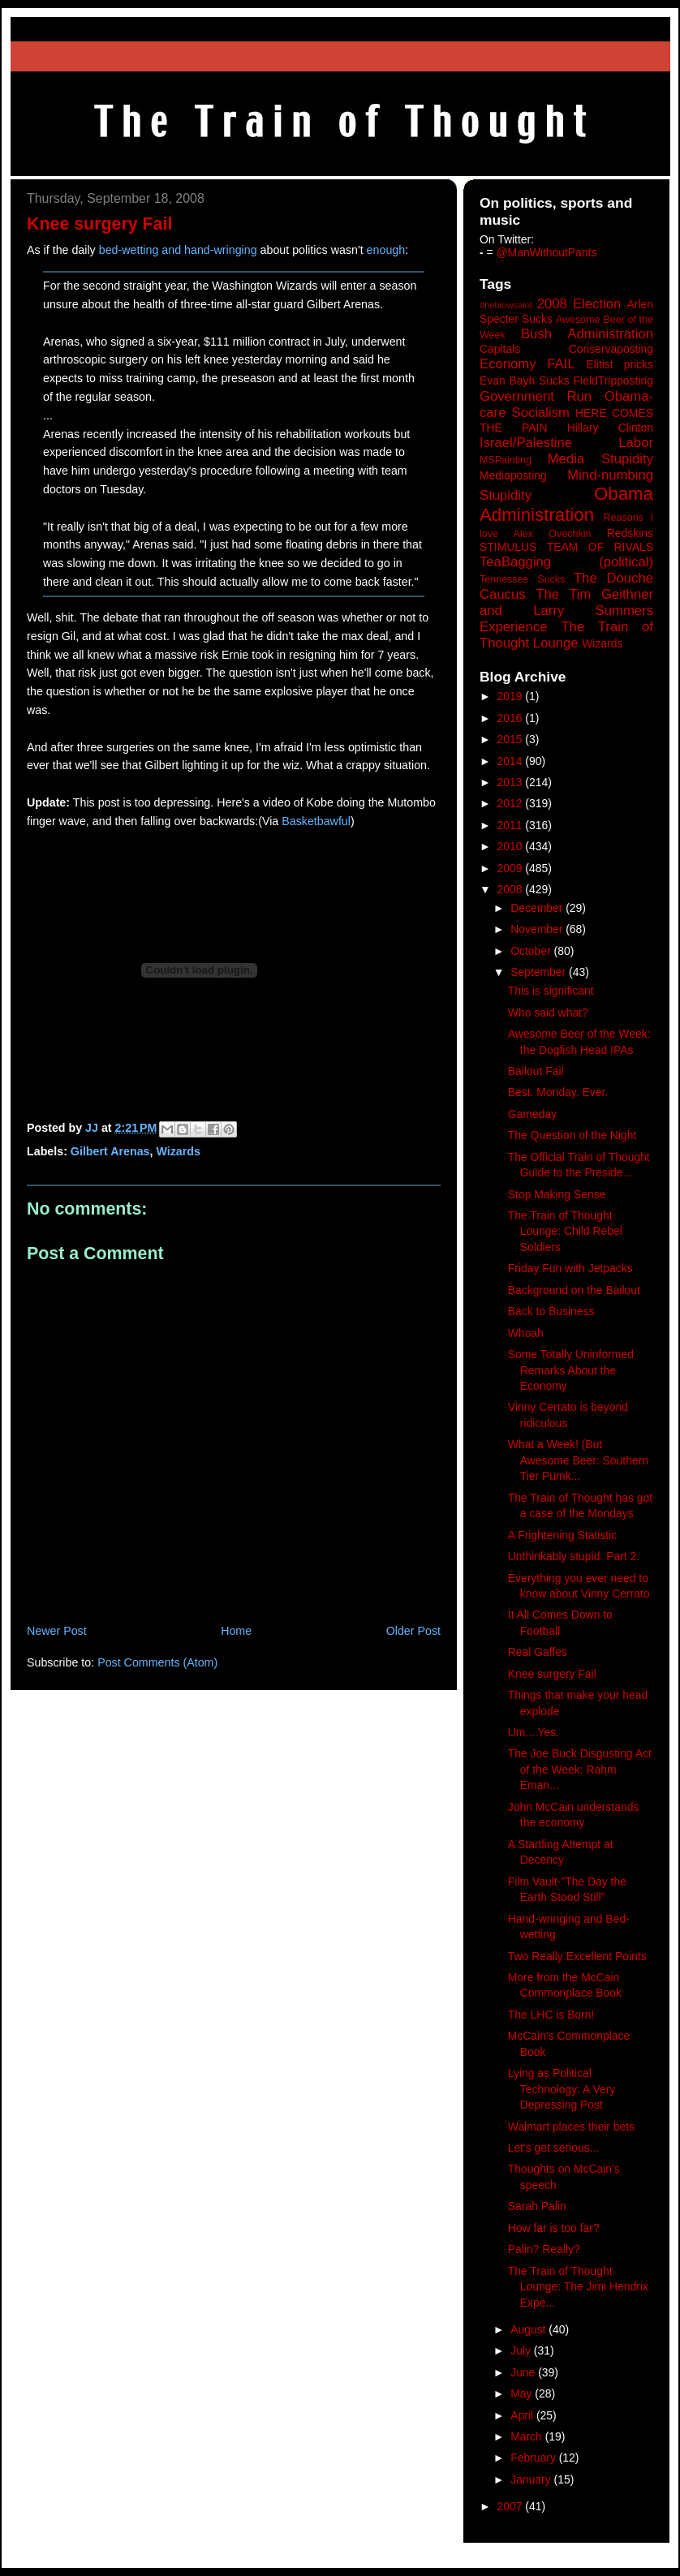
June (524, 2372)
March (527, 2436)
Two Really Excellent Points (577, 1956)
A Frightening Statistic (563, 1535)
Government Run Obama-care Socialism (566, 404)
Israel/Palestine (526, 442)
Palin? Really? (544, 2249)
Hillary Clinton (610, 427)
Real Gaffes (537, 1651)
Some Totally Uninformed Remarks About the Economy (571, 1370)
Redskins (630, 533)
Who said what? (548, 1012)
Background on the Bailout (574, 1290)
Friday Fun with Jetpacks (570, 1268)
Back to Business (551, 1311)
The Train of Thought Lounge (566, 635)
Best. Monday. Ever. (558, 1092)
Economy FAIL (527, 364)
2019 (511, 696)
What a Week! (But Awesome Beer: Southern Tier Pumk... (578, 1460)
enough (386, 249)
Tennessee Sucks (522, 579)
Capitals (500, 348)
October (531, 950)
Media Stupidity (600, 459)
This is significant (551, 990)
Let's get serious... (553, 2147)
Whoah (526, 1333)
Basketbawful (316, 821)
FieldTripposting (613, 380)
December (538, 907)
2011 (511, 825)
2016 (511, 718)
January (531, 2479)
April (523, 2415)
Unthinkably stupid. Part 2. (573, 1556)
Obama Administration (566, 505)
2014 (511, 761)
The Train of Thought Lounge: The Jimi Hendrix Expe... (578, 2286)
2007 (511, 2506)
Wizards (178, 1151)
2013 (511, 782)
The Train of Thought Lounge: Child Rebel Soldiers (565, 1231)
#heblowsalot (506, 305)
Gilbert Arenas (110, 1151)
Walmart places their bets (571, 2126)
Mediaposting (513, 475)
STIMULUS (508, 546)
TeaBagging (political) (566, 562)
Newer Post (57, 1630)
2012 (511, 803)
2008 (511, 889)
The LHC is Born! (551, 2014)
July (522, 2350)
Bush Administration (587, 334)
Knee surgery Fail (552, 1673)
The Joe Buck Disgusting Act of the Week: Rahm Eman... (580, 1769)
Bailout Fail (536, 1070)
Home (236, 1630)
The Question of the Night (572, 1135)
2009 (511, 868)
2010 (511, 846)
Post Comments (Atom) (157, 1662)
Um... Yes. (533, 1732)
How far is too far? (554, 2227)
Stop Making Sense (557, 1194)
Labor (635, 442)
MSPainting (506, 460)
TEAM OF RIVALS (600, 546)
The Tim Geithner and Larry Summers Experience (566, 610)
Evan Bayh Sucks (525, 380)
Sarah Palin (537, 2206)
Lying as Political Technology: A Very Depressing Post (562, 2088)
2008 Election (579, 304)
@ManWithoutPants (547, 252)
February (534, 2457)
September (539, 971)
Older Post (413, 1630)
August (529, 2329)
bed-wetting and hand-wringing (178, 249)
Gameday (532, 1113)
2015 (511, 739)
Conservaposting (611, 348)
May (522, 2393)
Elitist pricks (619, 364)
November (538, 928)
